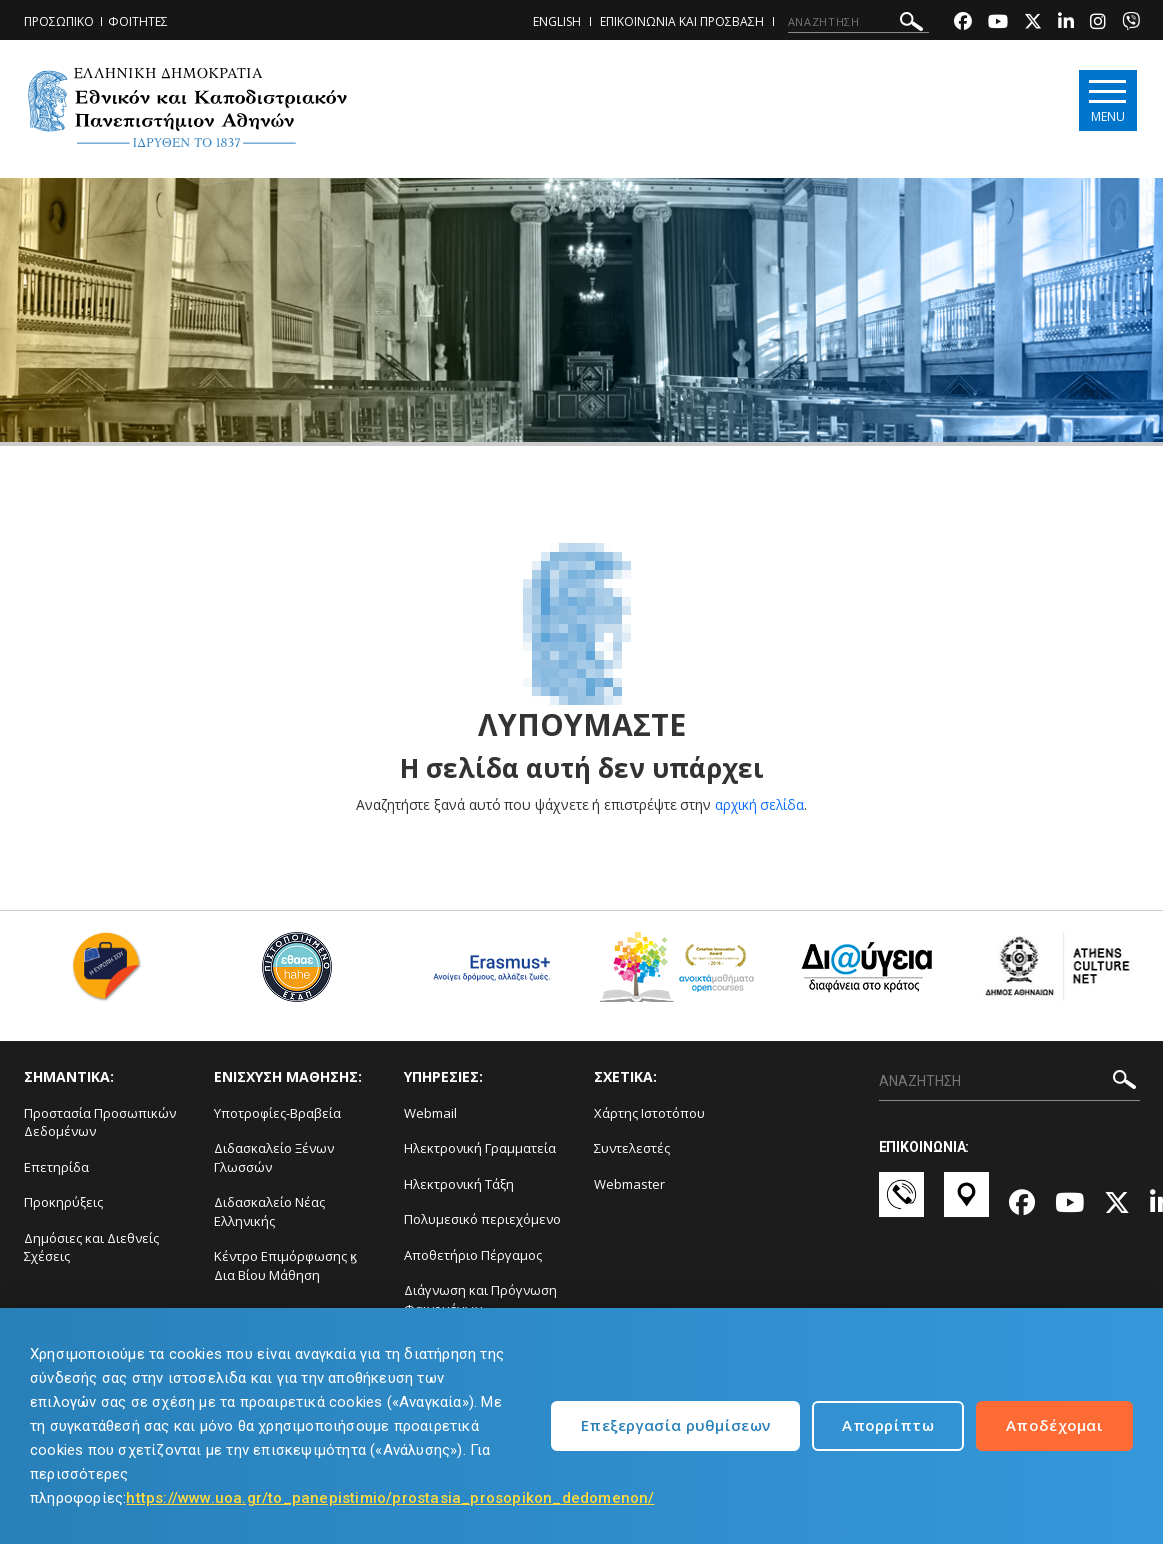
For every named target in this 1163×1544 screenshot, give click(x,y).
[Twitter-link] (1033, 23)
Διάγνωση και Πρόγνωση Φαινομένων (480, 1299)
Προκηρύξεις (63, 1202)
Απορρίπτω (888, 1425)
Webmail (430, 1113)
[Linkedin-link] (1066, 23)
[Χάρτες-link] (966, 1204)
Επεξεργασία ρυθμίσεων (675, 1425)
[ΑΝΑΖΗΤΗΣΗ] (858, 22)
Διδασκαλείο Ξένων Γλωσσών (274, 1157)
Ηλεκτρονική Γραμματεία (480, 1148)
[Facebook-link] (963, 23)
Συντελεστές (632, 1148)
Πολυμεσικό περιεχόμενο (482, 1219)
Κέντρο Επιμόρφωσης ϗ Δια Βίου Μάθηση (285, 1265)
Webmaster (629, 1184)
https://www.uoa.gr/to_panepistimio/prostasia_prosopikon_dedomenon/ (390, 1498)
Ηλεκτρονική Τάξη (459, 1184)
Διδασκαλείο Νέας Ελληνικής (269, 1211)
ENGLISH (557, 21)
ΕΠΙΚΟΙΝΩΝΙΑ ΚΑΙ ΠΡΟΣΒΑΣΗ (682, 21)
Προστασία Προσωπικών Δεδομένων (100, 1122)
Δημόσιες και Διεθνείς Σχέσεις (91, 1247)
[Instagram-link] (1098, 23)
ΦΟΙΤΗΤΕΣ (138, 21)
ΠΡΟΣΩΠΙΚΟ (59, 21)
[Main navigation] (1105, 101)
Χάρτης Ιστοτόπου (649, 1113)
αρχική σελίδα (759, 804)
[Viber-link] (1131, 23)
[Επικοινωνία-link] (901, 1204)
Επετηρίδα (56, 1167)
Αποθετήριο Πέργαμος (473, 1255)
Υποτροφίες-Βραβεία (277, 1113)
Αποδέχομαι (1054, 1425)
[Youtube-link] (998, 23)
